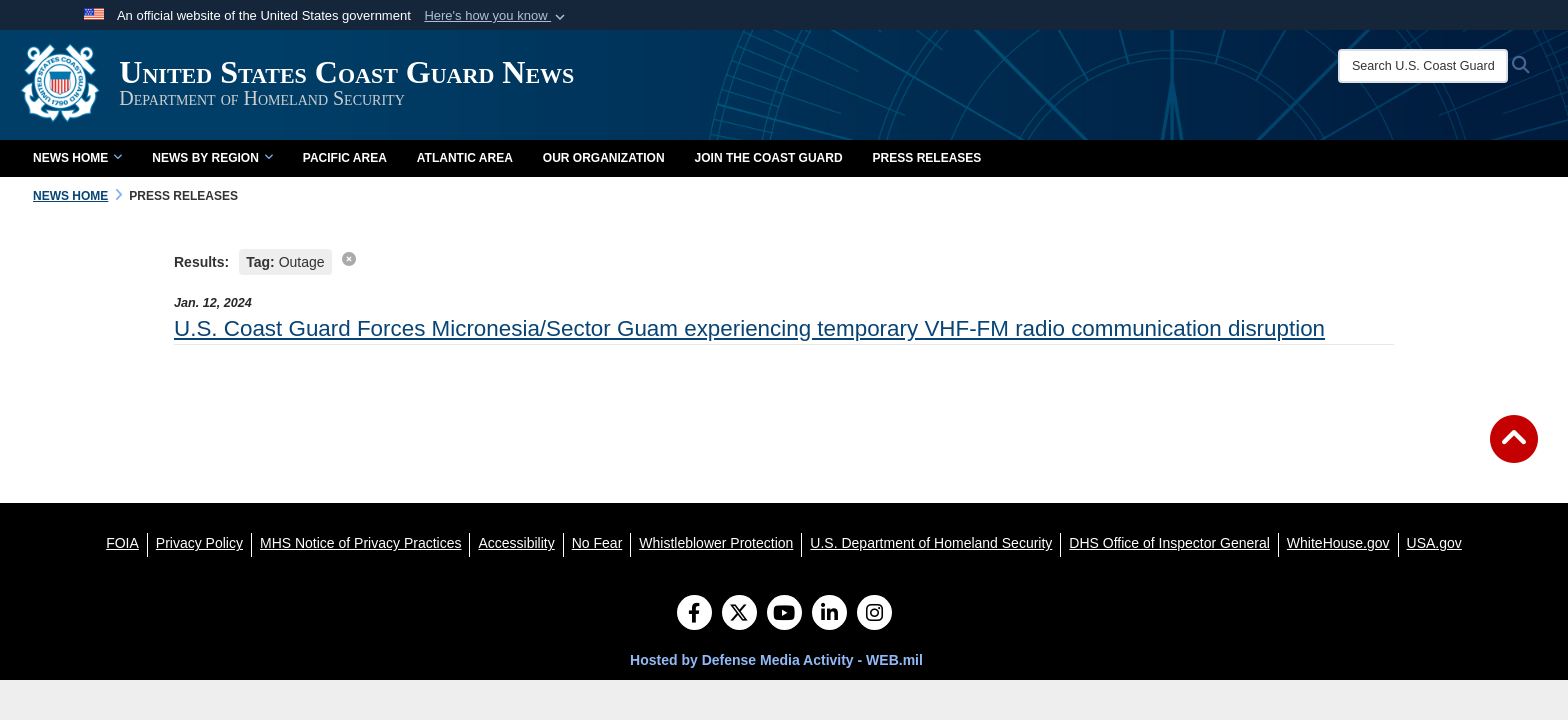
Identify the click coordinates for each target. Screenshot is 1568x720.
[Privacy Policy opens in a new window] (199, 543)
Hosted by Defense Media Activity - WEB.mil (776, 660)
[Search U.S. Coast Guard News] (1428, 66)
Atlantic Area (465, 158)
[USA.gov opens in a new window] (1434, 543)
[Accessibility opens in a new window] (516, 543)
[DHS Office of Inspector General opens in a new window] (1169, 543)
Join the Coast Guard (769, 158)
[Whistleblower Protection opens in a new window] (716, 543)
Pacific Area (345, 158)
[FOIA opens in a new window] (122, 543)
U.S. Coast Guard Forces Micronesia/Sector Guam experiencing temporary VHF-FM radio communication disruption (749, 328)
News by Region (212, 158)
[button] (496, 16)
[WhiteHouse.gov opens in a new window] (1338, 543)
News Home (77, 158)
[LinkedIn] (829, 615)
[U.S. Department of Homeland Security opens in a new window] (931, 543)
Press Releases (927, 158)
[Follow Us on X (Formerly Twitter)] (739, 615)
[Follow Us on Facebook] (694, 615)
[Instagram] (874, 615)
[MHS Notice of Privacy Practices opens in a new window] (361, 543)
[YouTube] (784, 615)
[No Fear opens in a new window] (597, 543)
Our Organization (604, 158)
